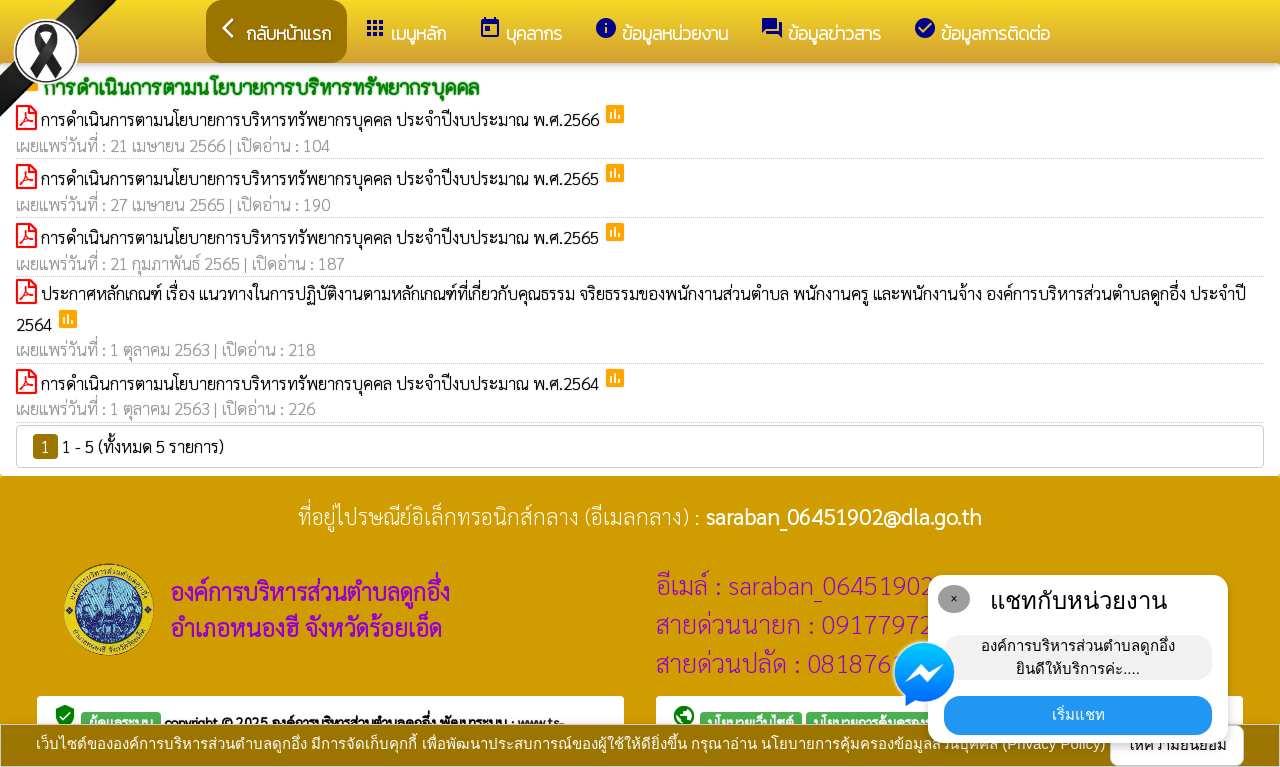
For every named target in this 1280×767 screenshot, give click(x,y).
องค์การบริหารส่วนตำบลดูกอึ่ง (356, 722)
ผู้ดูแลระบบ (121, 722)
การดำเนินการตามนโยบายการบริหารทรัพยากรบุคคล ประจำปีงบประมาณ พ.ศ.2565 (322, 178)
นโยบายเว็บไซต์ (751, 722)
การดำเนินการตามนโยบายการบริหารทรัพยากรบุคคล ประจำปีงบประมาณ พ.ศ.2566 (322, 119)
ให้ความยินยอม (1177, 744)
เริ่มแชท (1078, 714)
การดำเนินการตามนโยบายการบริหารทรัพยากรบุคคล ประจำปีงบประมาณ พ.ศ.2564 (322, 383)
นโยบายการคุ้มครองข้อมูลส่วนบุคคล (915, 722)
